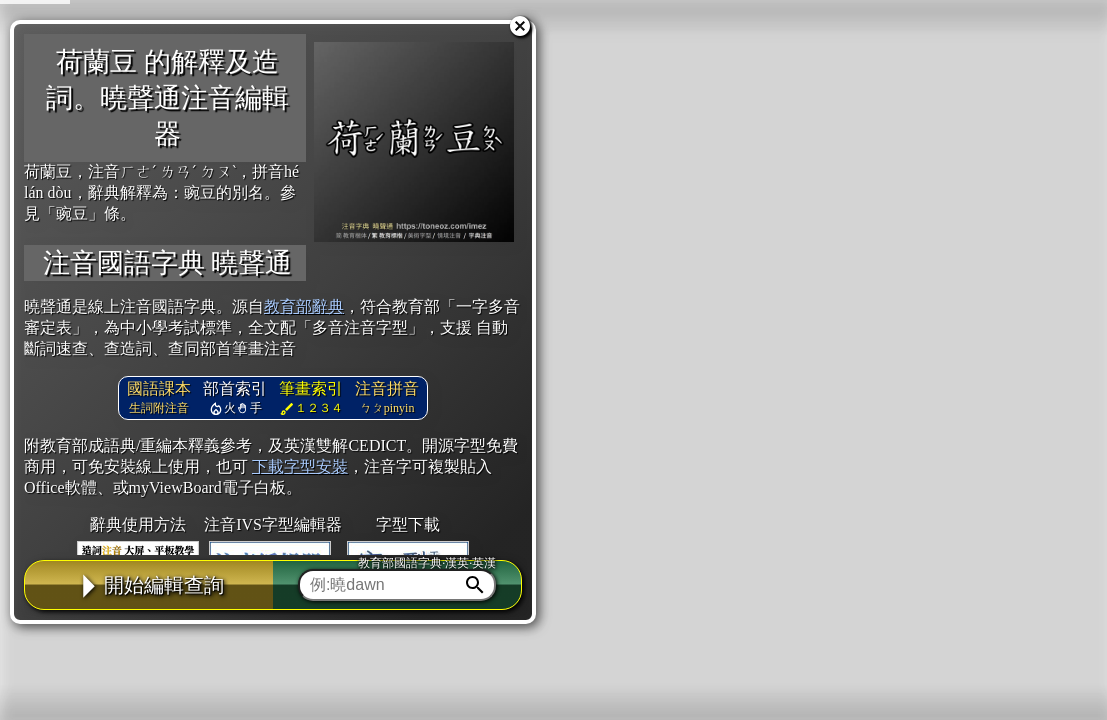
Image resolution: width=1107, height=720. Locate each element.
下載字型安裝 (300, 466)
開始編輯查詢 (149, 585)
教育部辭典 (304, 306)
